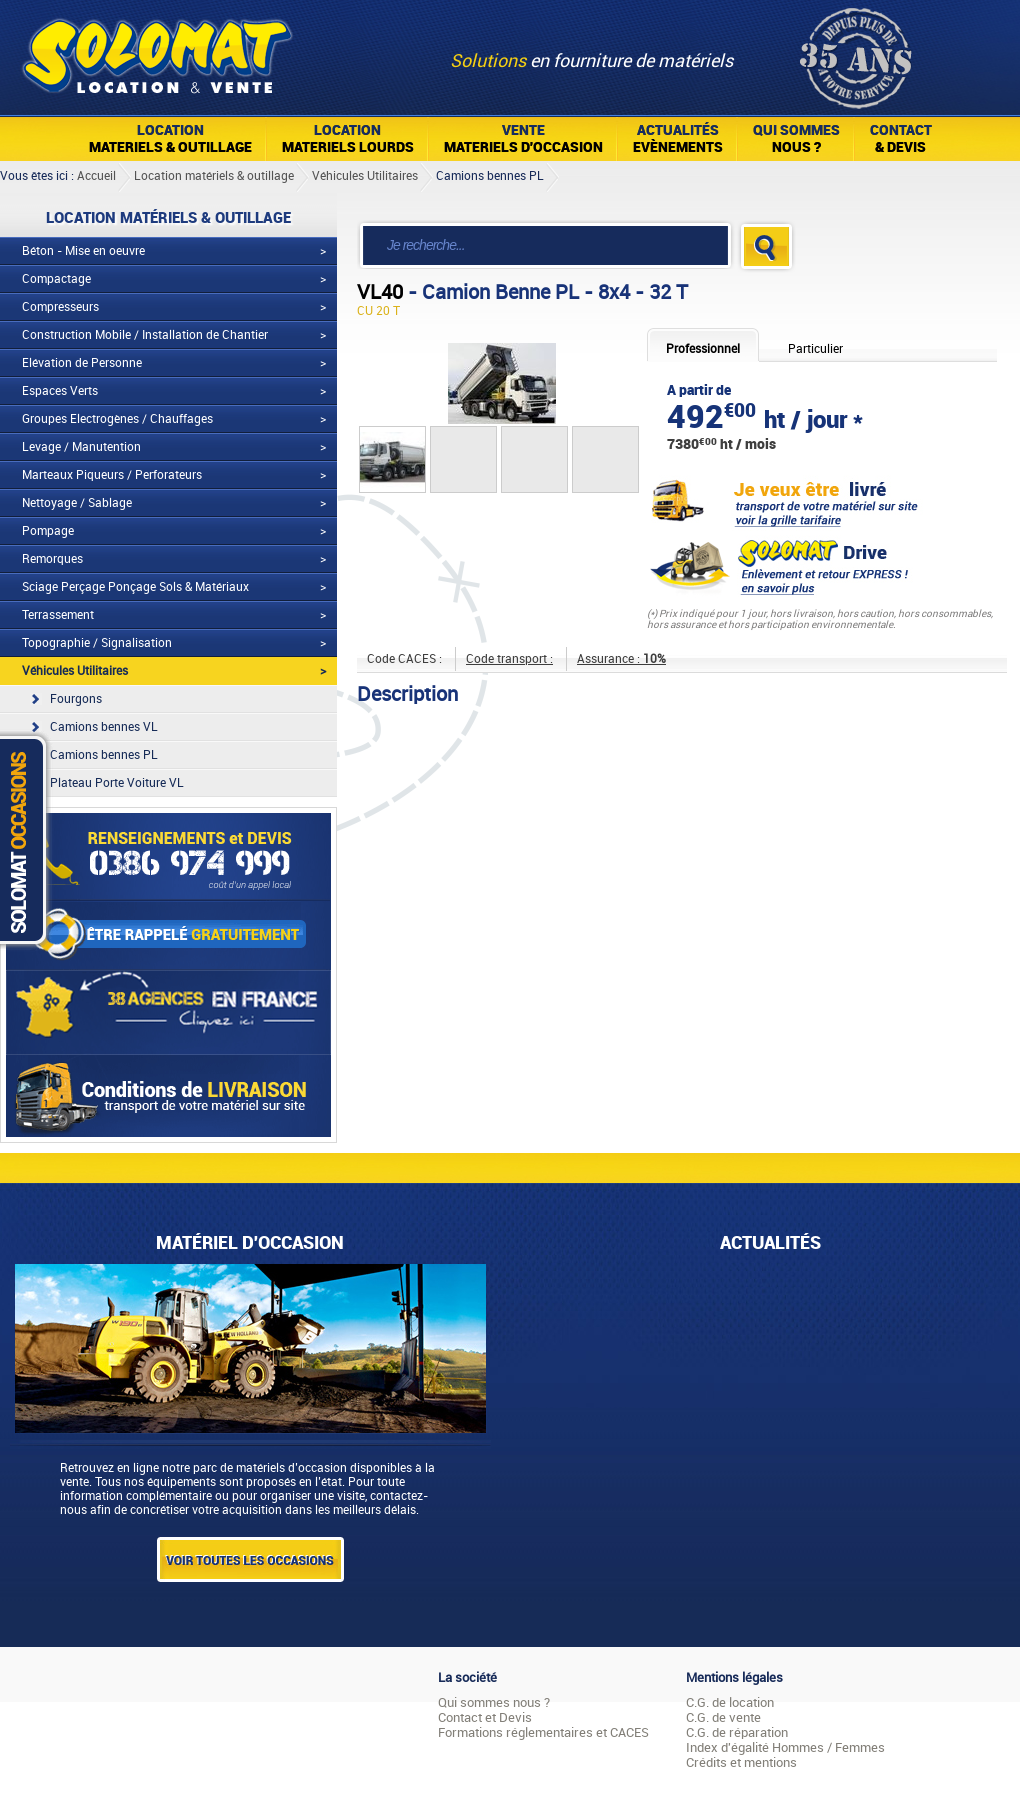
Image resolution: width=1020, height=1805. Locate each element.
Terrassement (58, 615)
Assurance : (621, 659)
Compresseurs (60, 307)
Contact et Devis (485, 1717)
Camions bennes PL (490, 176)
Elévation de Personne (82, 363)
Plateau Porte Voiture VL (117, 783)
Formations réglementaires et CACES (543, 1732)
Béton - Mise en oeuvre (83, 251)
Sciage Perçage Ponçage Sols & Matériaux (135, 587)
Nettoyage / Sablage (77, 503)
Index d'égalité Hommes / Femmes (785, 1747)
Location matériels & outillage (214, 176)
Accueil (96, 176)
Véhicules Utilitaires (365, 176)
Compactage (56, 279)
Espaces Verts (60, 391)
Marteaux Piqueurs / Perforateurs (112, 475)
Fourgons (76, 699)
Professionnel (703, 349)
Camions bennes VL (104, 727)
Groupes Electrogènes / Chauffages (117, 419)
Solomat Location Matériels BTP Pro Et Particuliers (156, 50)
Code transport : (509, 659)
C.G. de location (730, 1702)
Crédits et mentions (741, 1762)
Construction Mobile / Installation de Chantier (145, 335)
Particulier (815, 349)
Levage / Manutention (81, 447)
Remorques (52, 559)
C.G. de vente (723, 1717)
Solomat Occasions (28, 839)
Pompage (48, 531)
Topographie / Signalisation (97, 643)
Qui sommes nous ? (494, 1702)
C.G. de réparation (737, 1732)
